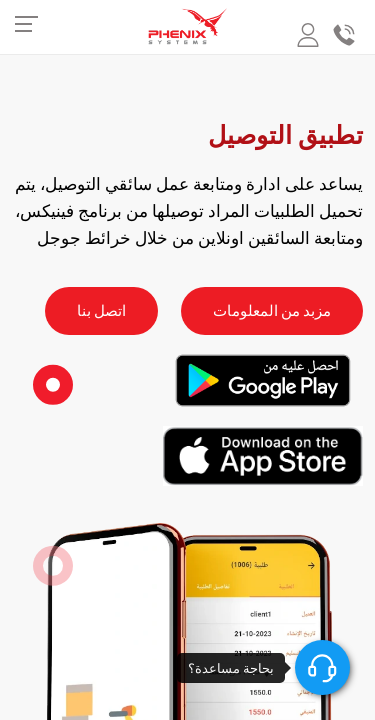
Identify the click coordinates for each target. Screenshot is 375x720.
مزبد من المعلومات (272, 310)
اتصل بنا (101, 310)
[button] (53, 385)
